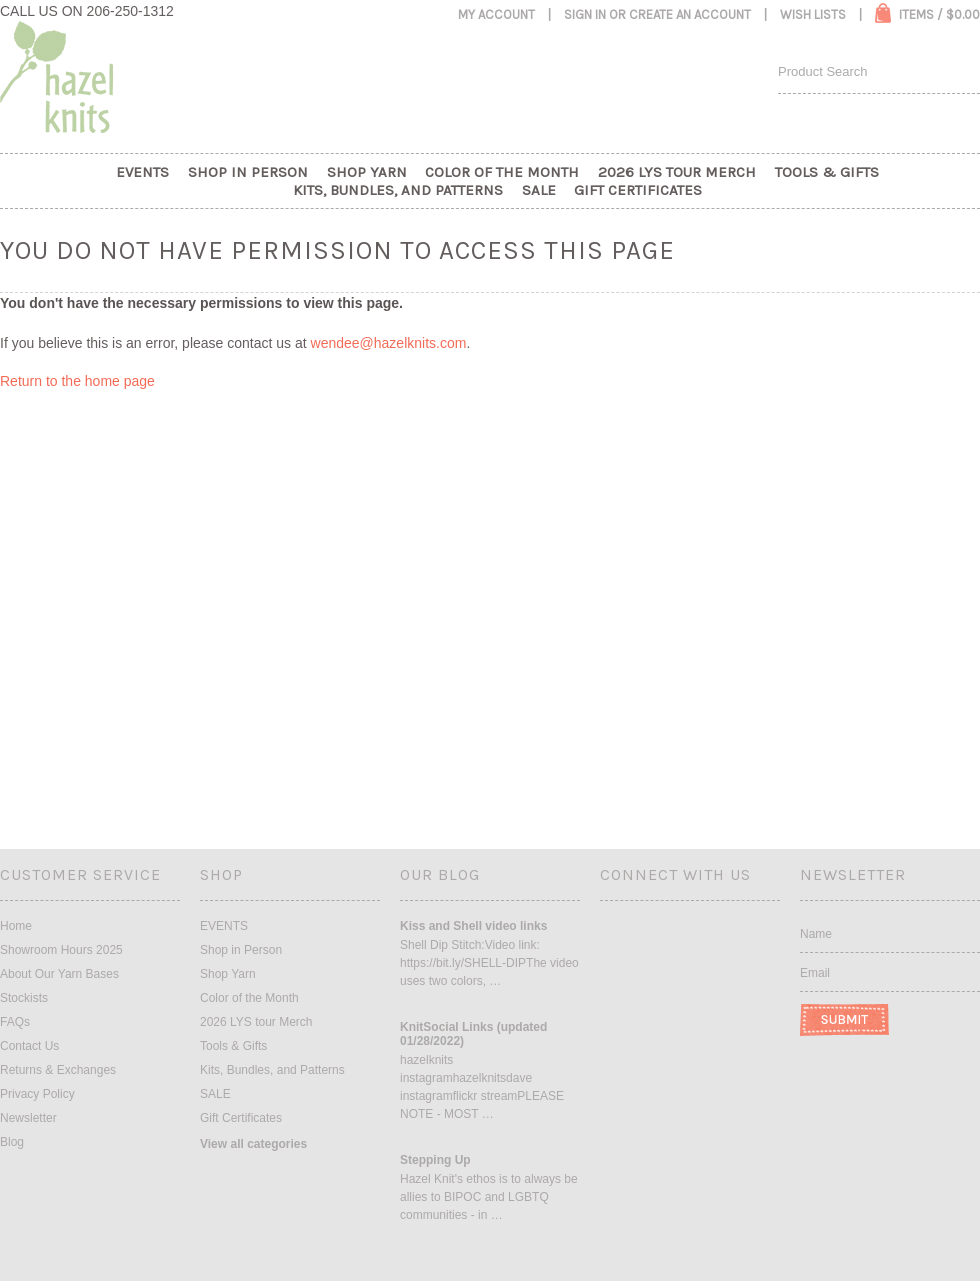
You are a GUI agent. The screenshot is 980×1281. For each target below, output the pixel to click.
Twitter (680, 933)
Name (816, 934)
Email (815, 973)
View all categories (253, 1144)
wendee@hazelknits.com (389, 343)
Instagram (647, 933)
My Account (496, 14)
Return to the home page (77, 381)
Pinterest (713, 933)
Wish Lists (813, 14)
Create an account (690, 14)
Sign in (585, 14)
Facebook (614, 933)
